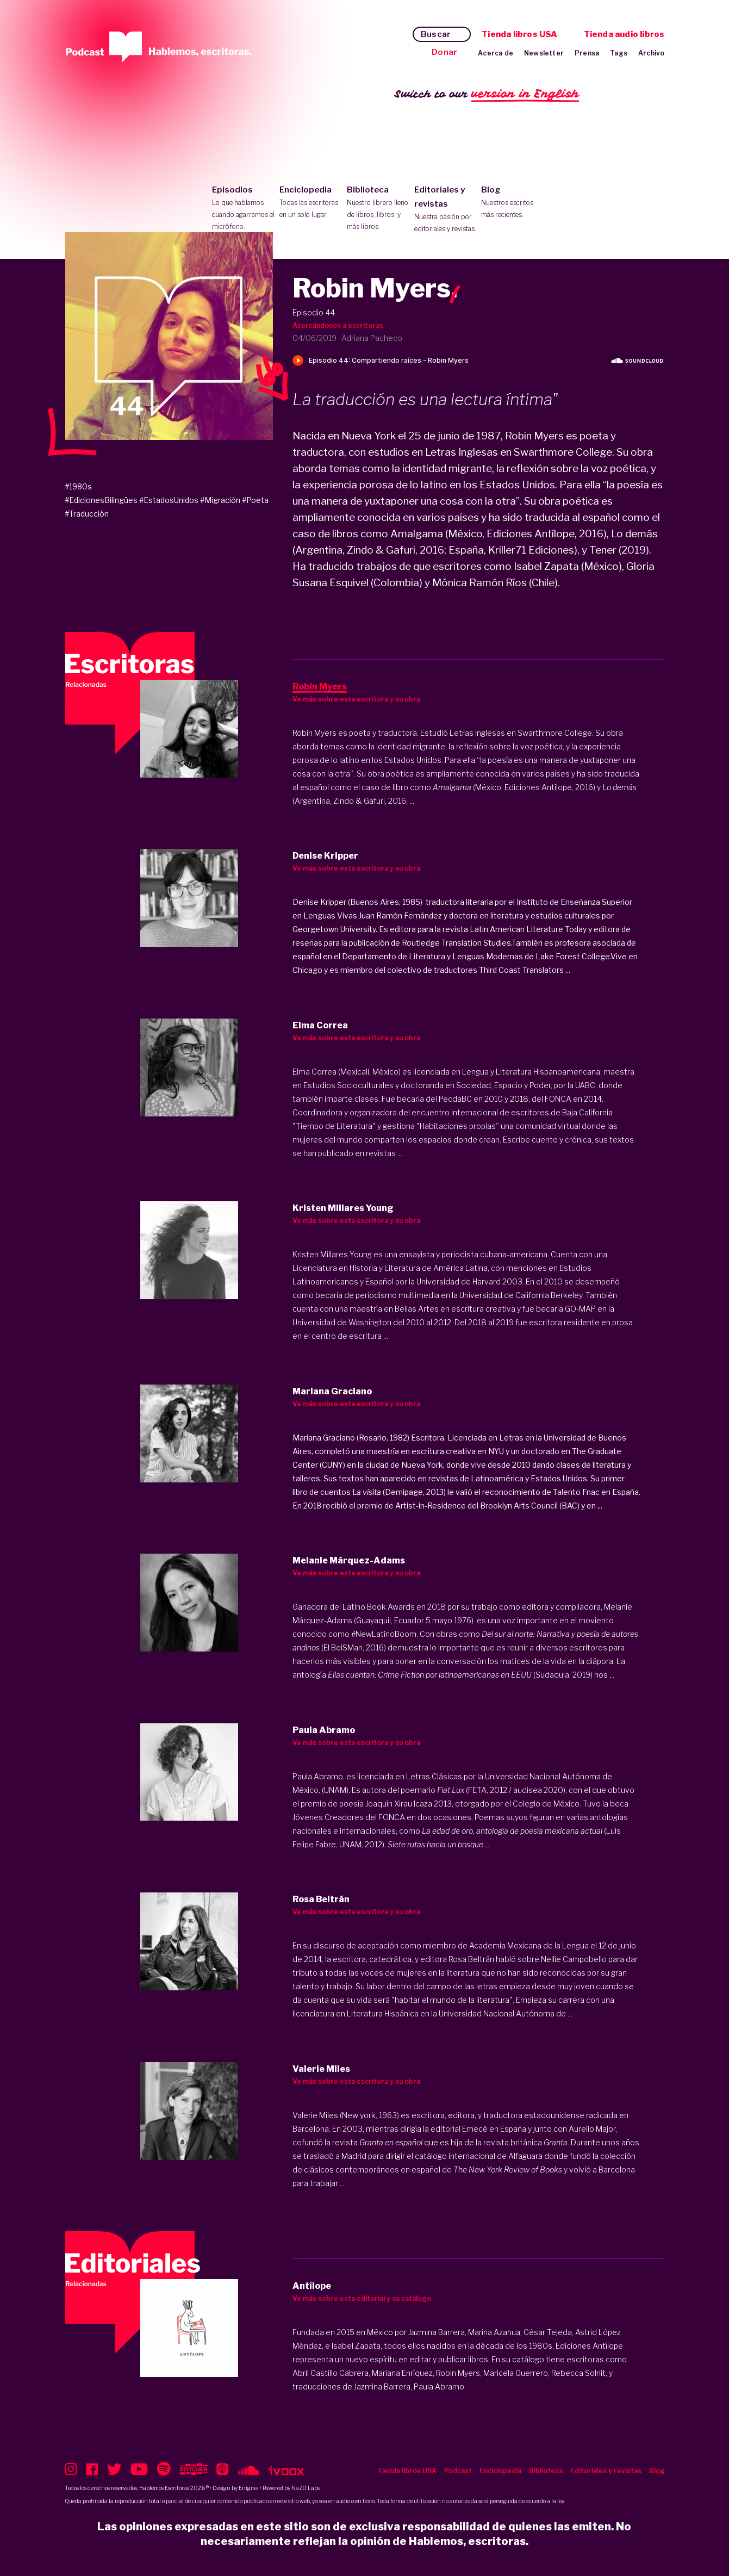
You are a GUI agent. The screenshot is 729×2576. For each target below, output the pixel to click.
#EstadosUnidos (168, 500)
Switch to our (487, 94)
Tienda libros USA (519, 34)
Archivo (651, 53)
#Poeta (255, 500)
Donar (444, 52)
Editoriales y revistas (445, 210)
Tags (618, 53)
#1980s (78, 486)
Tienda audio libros (624, 34)
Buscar (436, 34)
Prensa (587, 53)
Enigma (249, 2488)
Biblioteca (378, 209)
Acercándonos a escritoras (337, 325)
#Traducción (87, 513)
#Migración (220, 500)
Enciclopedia (310, 203)
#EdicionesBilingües (101, 500)
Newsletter (544, 53)
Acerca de (495, 53)
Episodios (243, 209)
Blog (512, 203)
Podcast (458, 2471)
